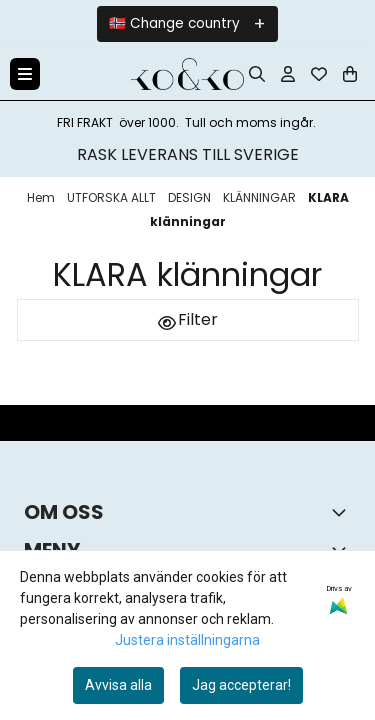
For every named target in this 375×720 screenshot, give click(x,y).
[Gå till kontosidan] (288, 74)
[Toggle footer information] (343, 512)
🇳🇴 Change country (174, 23)
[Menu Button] (25, 74)
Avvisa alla (118, 685)
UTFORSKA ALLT (113, 197)
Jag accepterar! (241, 685)
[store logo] (187, 74)
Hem (42, 197)
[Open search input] (257, 74)
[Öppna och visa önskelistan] (319, 74)
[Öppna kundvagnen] (350, 74)
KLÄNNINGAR (261, 197)
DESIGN (191, 197)
